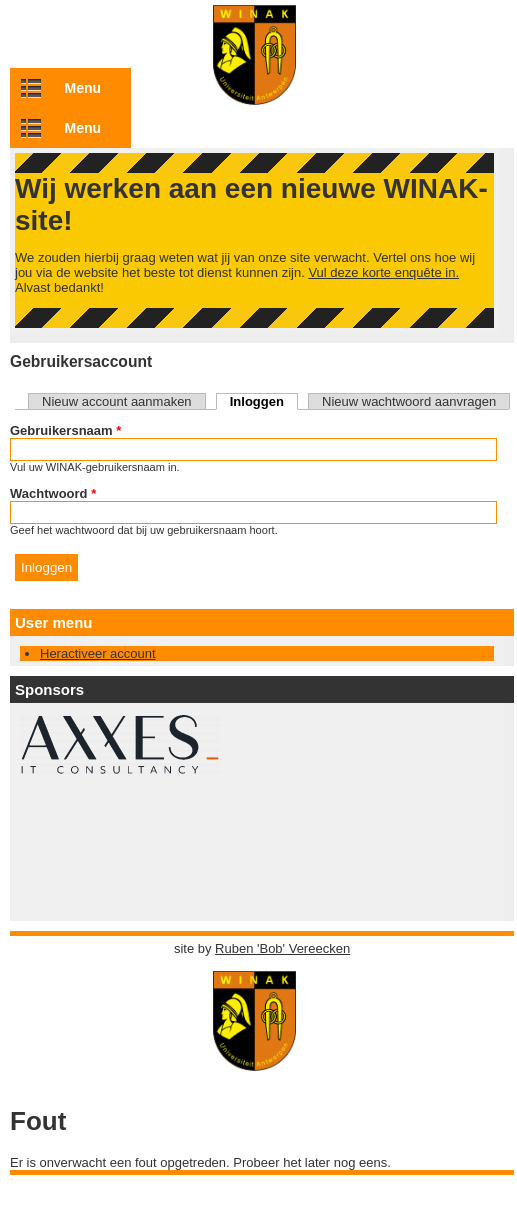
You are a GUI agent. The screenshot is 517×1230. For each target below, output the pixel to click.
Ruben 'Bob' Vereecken (282, 948)
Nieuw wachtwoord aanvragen (409, 401)
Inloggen (264, 401)
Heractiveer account (98, 653)
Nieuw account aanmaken (117, 401)
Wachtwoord (53, 493)
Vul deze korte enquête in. (383, 272)
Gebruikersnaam (65, 430)
